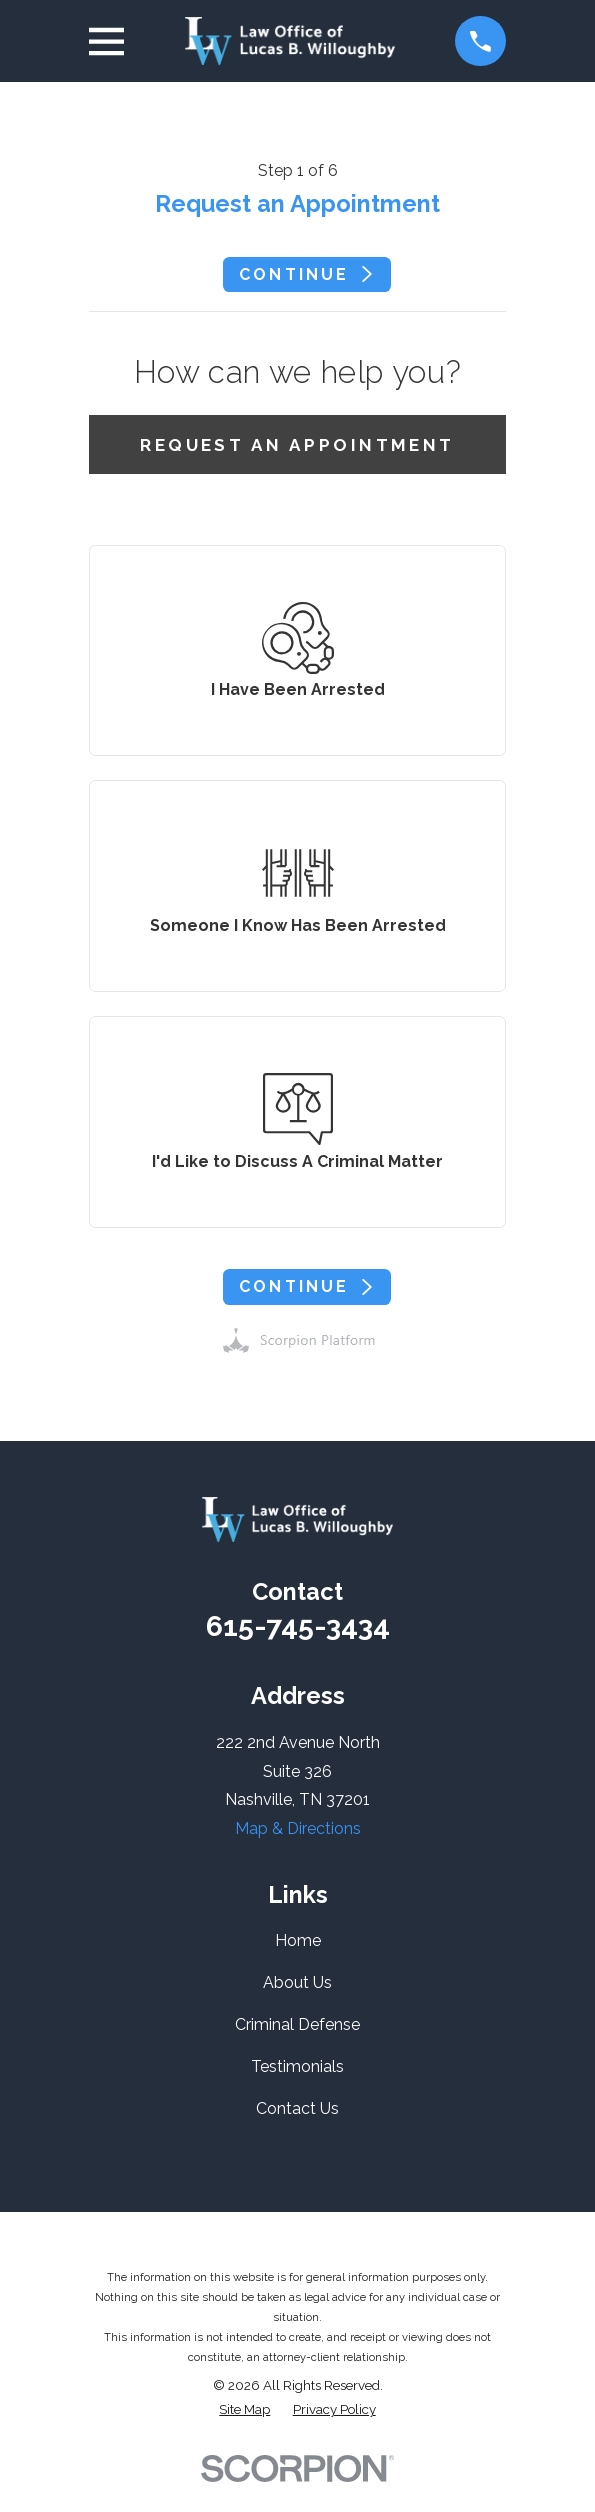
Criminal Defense (297, 2024)
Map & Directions (298, 1828)
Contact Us (297, 2108)
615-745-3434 (298, 1626)
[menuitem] (244, 2410)
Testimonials (297, 2066)
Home (298, 1940)
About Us (297, 1982)
